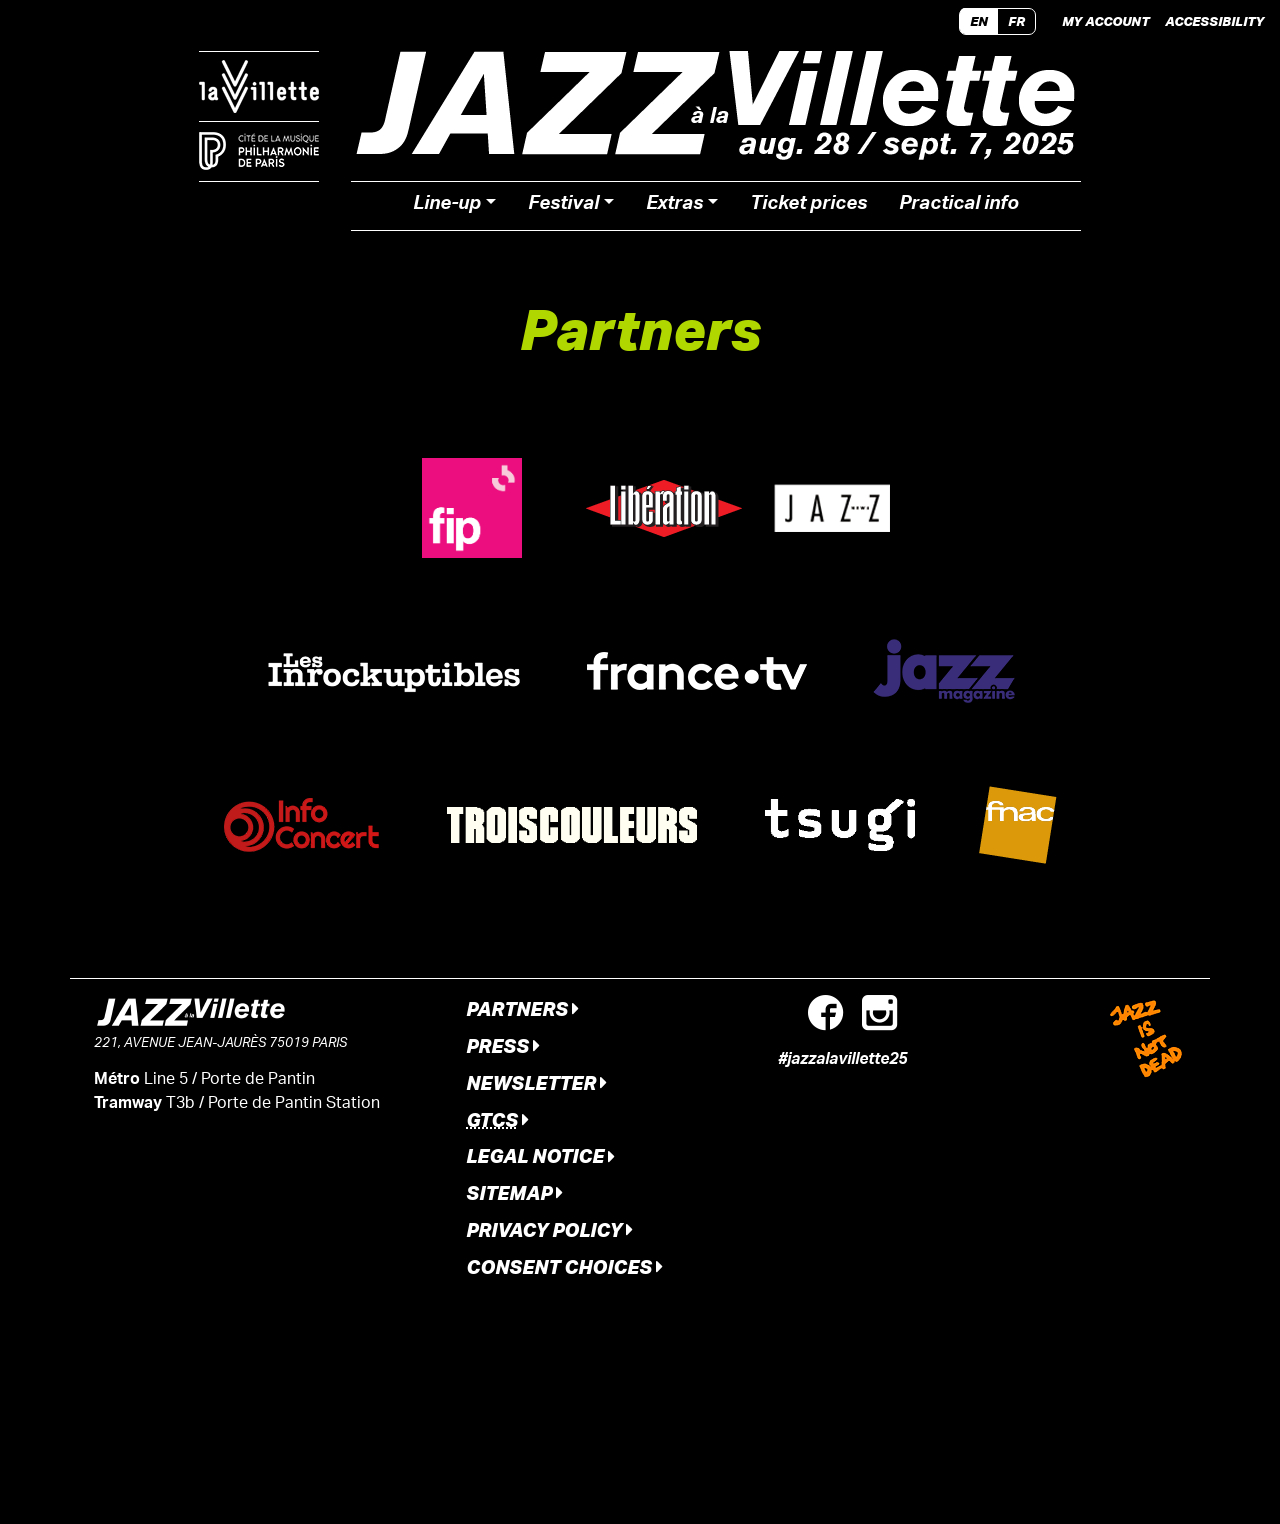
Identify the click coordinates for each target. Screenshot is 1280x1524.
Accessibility (1214, 21)
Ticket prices (808, 206)
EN (979, 21)
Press (503, 1045)
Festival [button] (563, 206)
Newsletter (536, 1082)
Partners (522, 1008)
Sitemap (514, 1192)
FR (1016, 21)
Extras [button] (674, 206)
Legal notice (540, 1155)
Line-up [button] (447, 206)
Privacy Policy (549, 1229)
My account (1105, 21)
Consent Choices (564, 1266)
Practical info (959, 206)
